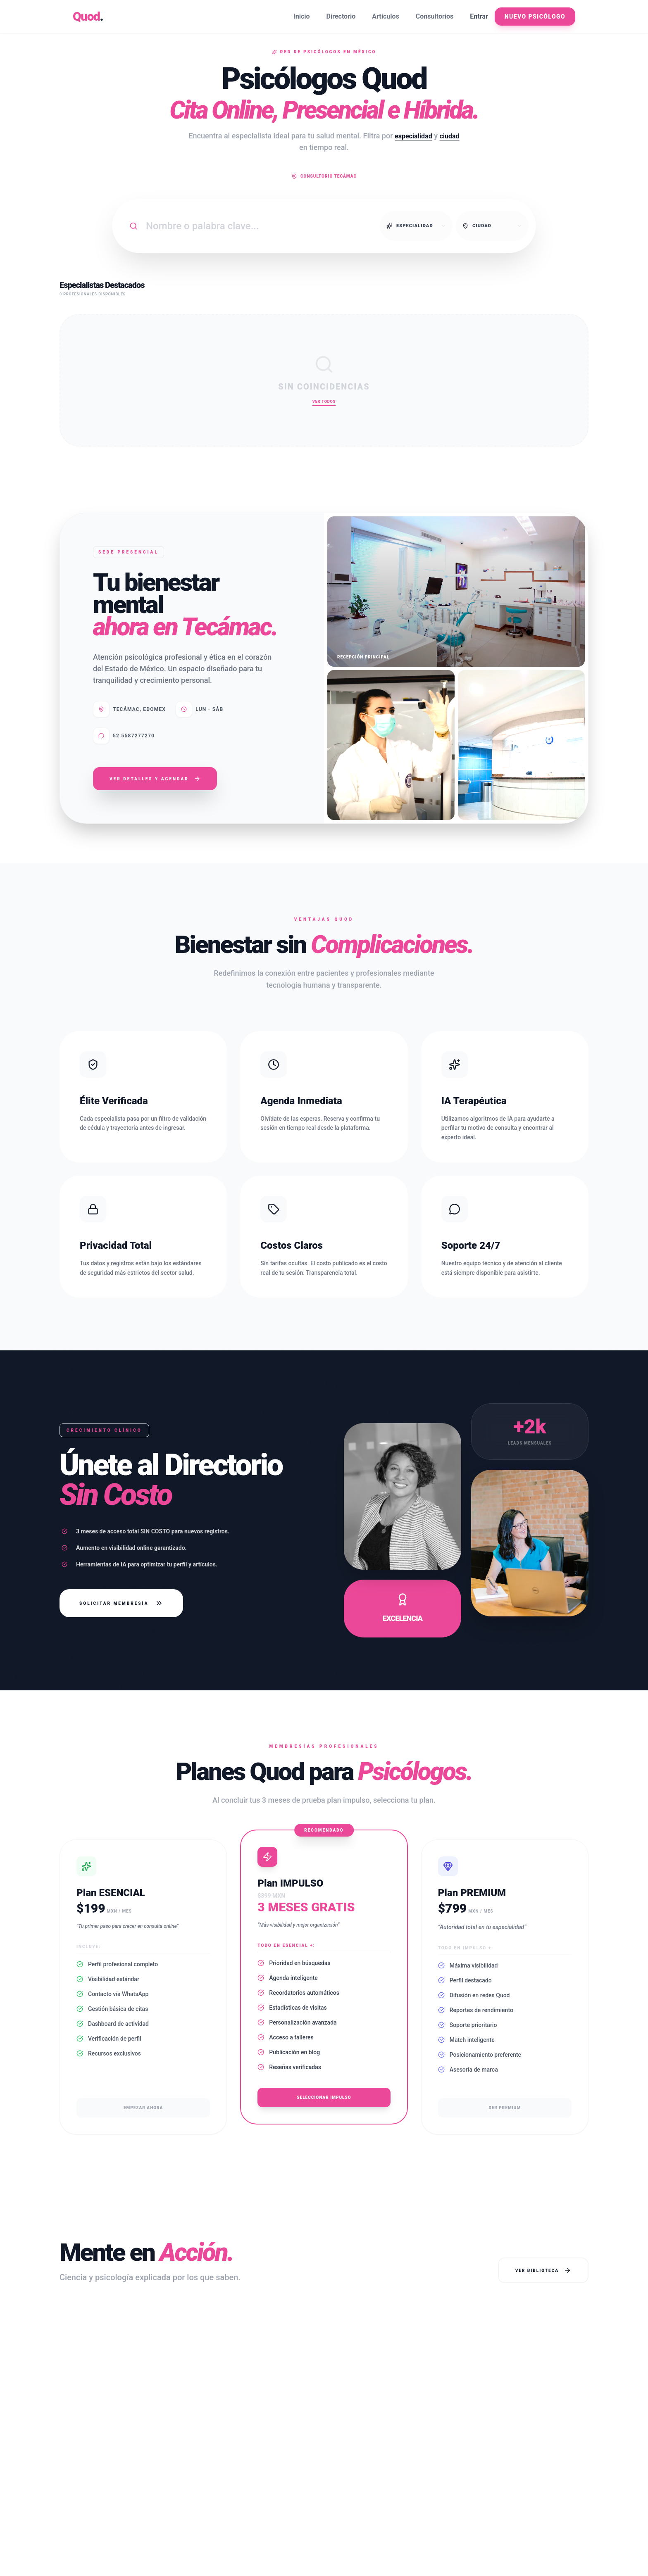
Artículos (385, 16)
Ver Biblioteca (543, 2270)
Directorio (341, 16)
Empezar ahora (143, 2107)
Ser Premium (504, 2107)
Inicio (301, 16)
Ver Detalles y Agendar (155, 778)
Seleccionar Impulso (324, 2097)
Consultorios (434, 16)
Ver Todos (324, 401)
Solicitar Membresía (121, 1603)
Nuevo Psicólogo (535, 16)
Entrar (479, 16)
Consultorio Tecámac (324, 176)
